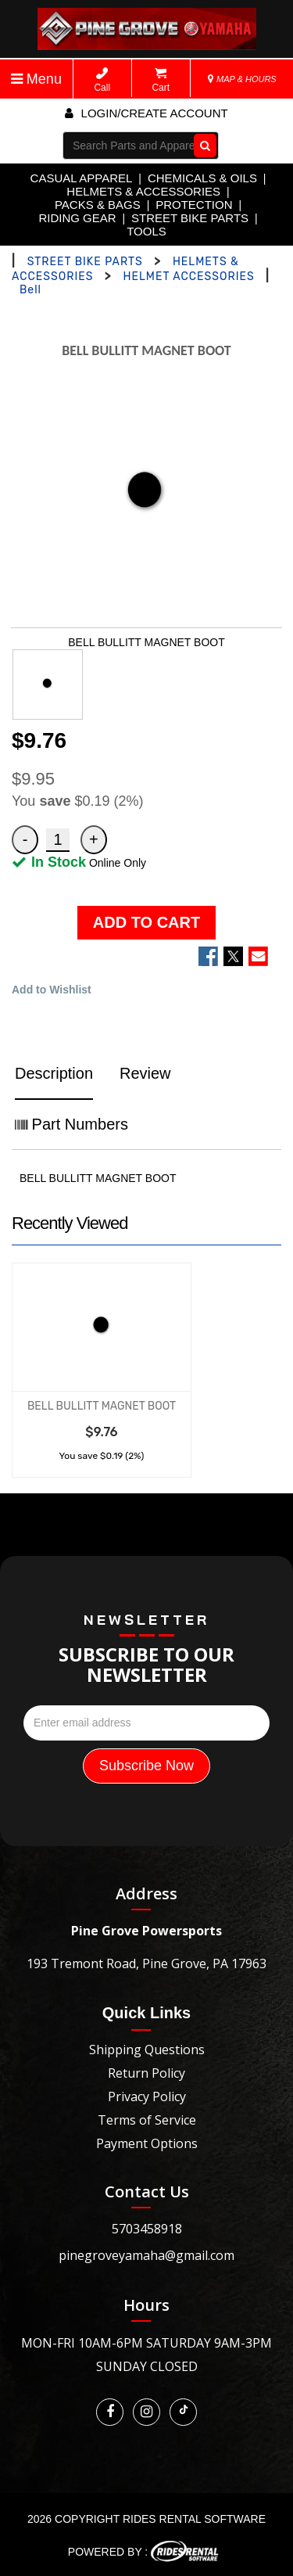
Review (145, 1073)
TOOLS (146, 231)
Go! (202, 145)
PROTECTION (193, 204)
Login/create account (146, 113)
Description (54, 1073)
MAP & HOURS (242, 79)
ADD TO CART (146, 922)
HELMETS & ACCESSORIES (143, 191)
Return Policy (146, 2073)
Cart (161, 80)
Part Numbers (71, 1124)
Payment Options (147, 2143)
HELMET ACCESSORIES (189, 276)
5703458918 (147, 2228)
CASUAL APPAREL (81, 178)
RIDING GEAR (77, 218)
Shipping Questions (147, 2049)
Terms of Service (147, 2120)
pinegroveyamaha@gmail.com (146, 2255)
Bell (30, 289)
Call (102, 80)
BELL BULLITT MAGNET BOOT (101, 1406)
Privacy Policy (147, 2096)
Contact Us (147, 2191)
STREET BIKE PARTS (189, 218)
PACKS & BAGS (98, 204)
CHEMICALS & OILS (202, 178)
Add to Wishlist (51, 989)
